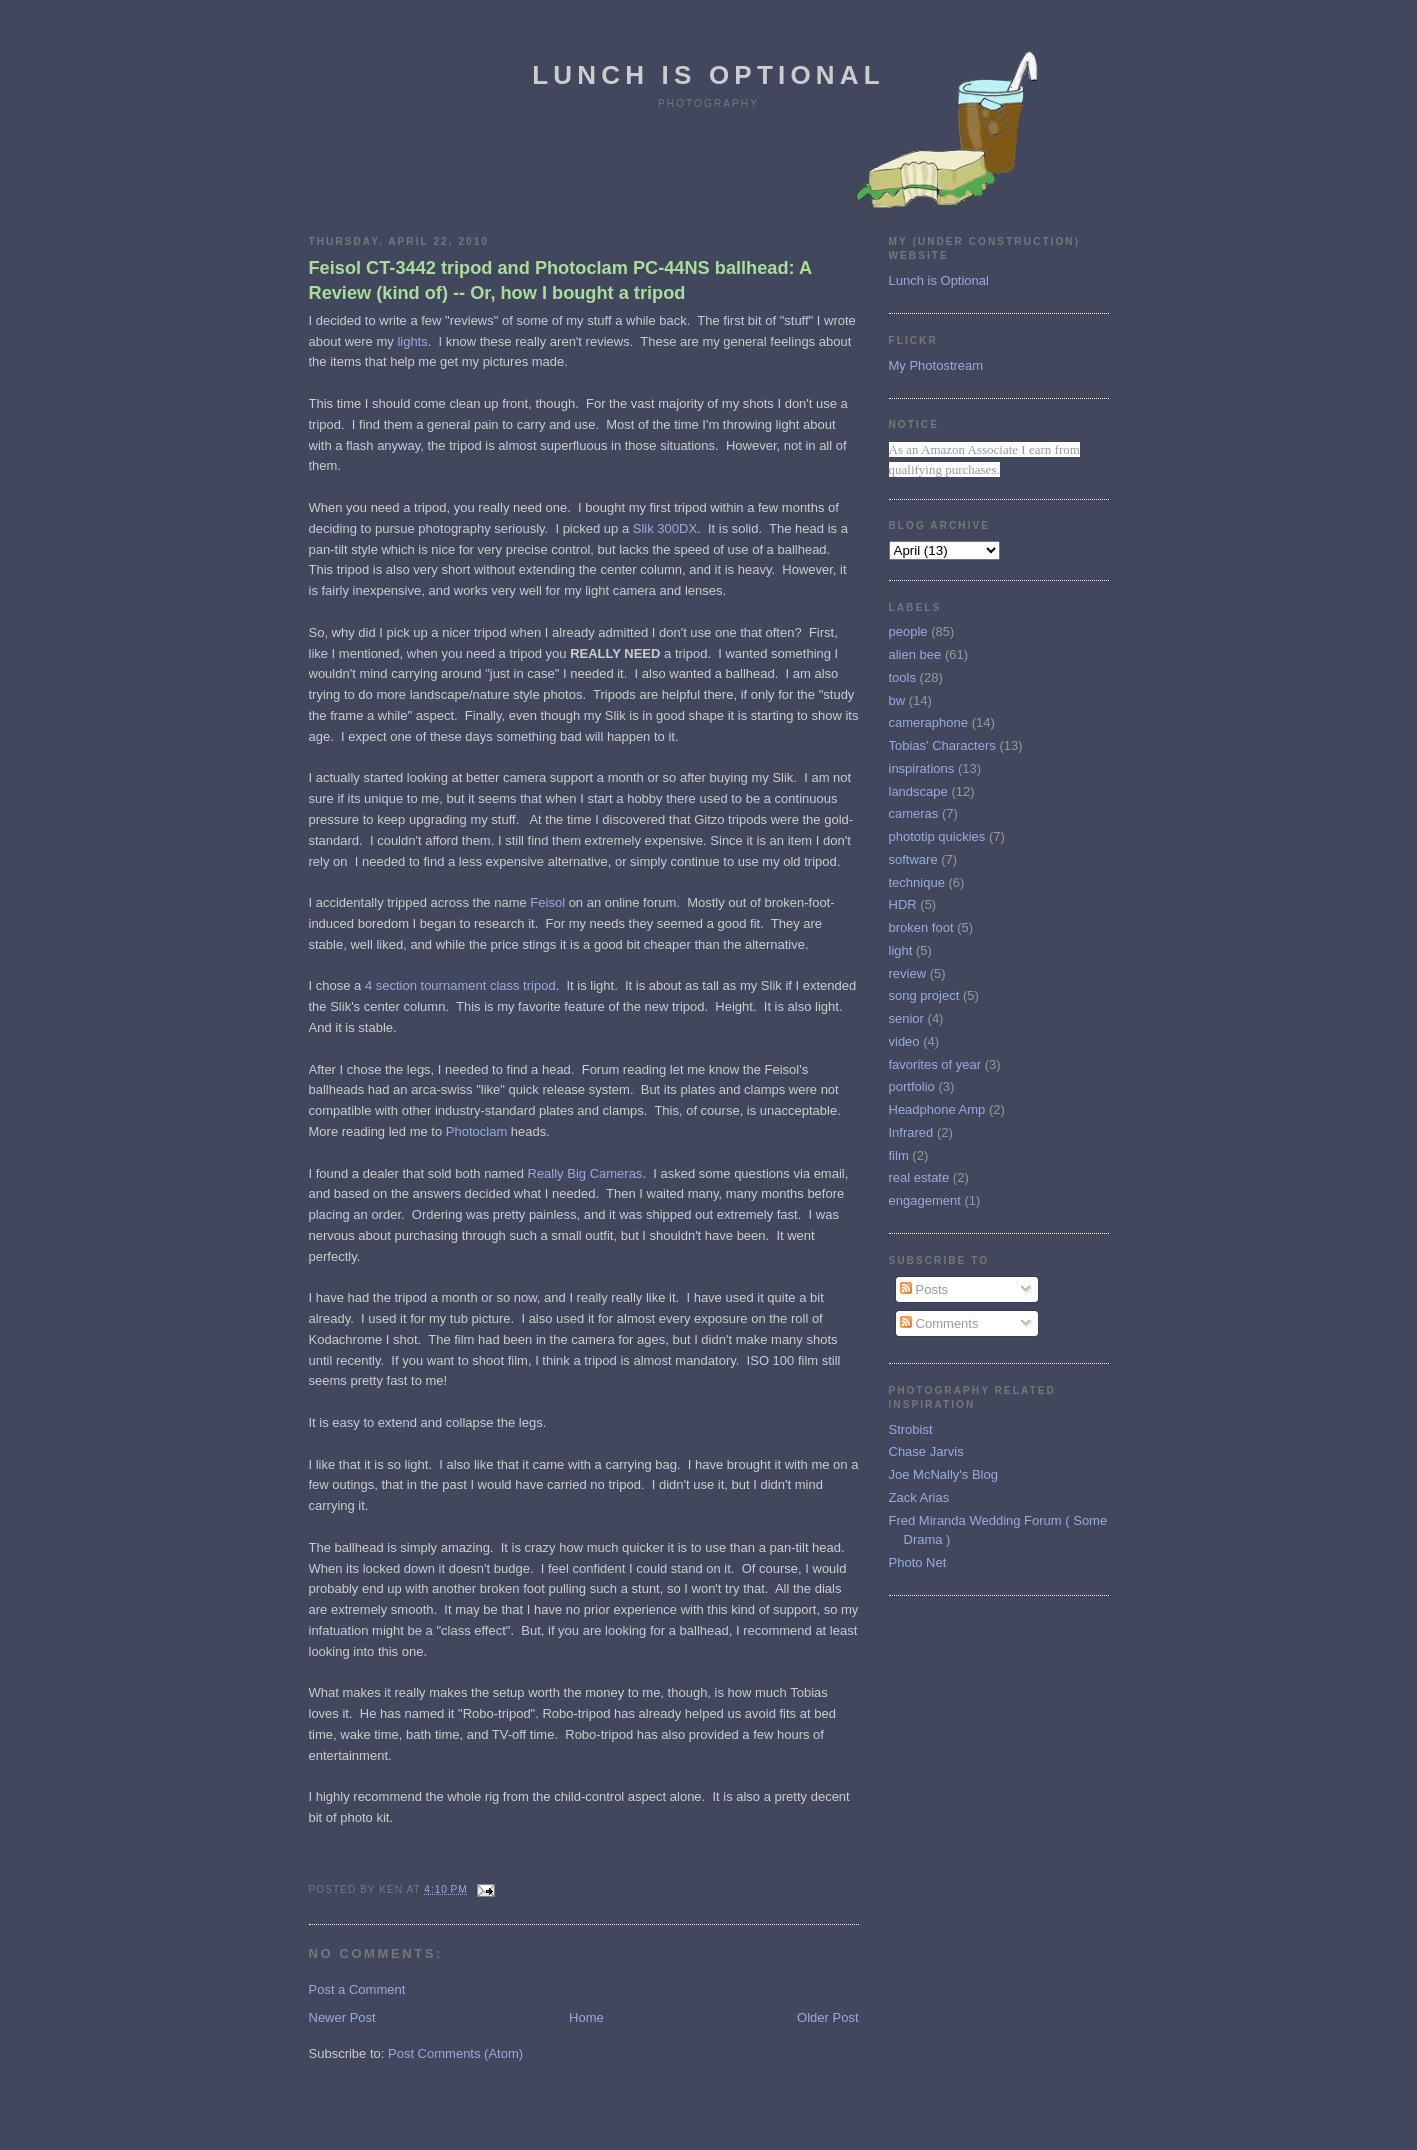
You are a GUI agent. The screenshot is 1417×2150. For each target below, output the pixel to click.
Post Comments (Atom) (455, 2053)
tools (902, 677)
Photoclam (476, 1131)
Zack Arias (919, 1497)
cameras (914, 813)
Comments (939, 1323)
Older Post (827, 2017)
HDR (903, 904)
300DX (677, 528)
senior (906, 1018)
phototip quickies (937, 836)
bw (897, 700)
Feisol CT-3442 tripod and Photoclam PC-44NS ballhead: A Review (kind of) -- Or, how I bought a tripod (560, 280)
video (904, 1041)
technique (917, 882)
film (899, 1155)
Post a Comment (357, 1989)
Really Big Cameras (585, 1173)
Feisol (547, 902)
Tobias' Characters (942, 745)
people (908, 631)
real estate (919, 1177)
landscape (918, 791)
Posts (924, 1289)
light (901, 950)
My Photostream (936, 365)
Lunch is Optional (708, 75)
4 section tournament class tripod (460, 985)
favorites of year (935, 1064)
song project (924, 995)
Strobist (911, 1429)
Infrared (911, 1132)
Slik (643, 528)
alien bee (915, 654)
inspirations (922, 768)
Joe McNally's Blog (943, 1474)
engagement (925, 1200)
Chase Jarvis (926, 1451)
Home (586, 2017)
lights (412, 341)
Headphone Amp (937, 1109)
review (908, 973)
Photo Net (918, 1562)
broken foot (921, 927)
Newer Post (342, 2017)
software (913, 859)
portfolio (912, 1086)
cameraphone (929, 722)
